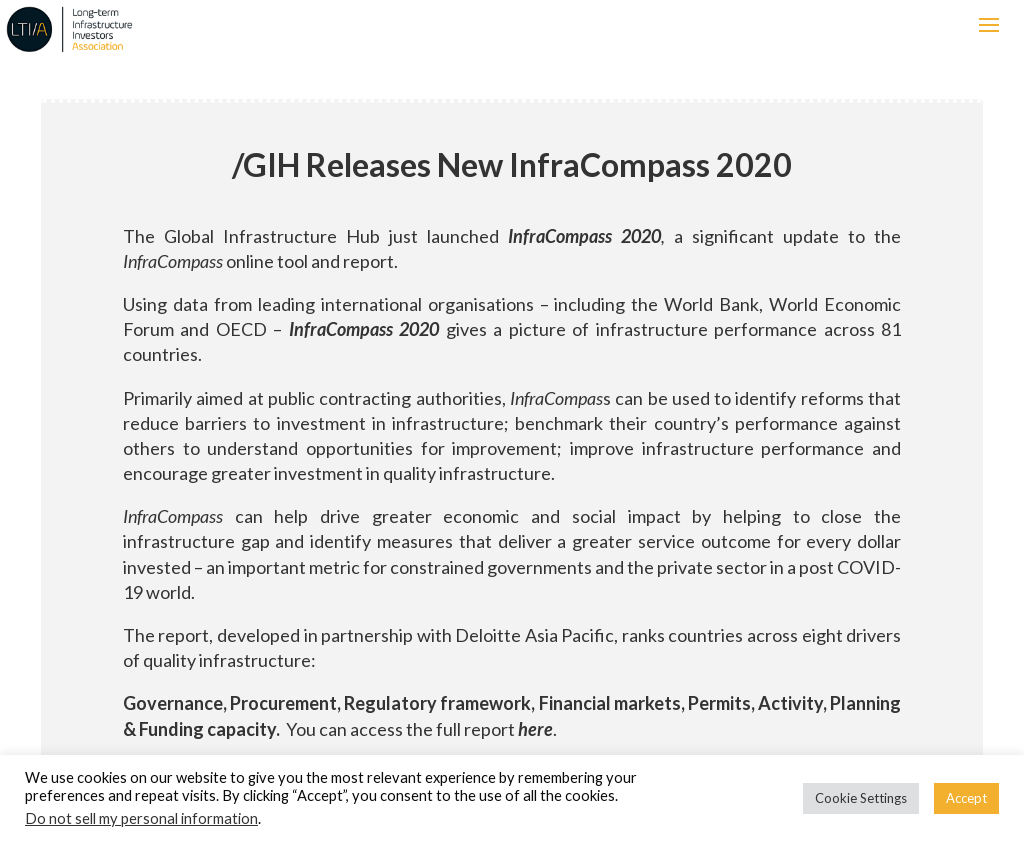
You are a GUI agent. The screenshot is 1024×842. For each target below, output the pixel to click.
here (535, 729)
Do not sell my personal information (141, 818)
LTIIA (205, 29)
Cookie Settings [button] (861, 798)
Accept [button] (966, 798)
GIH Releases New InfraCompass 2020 (512, 164)
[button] (989, 25)
